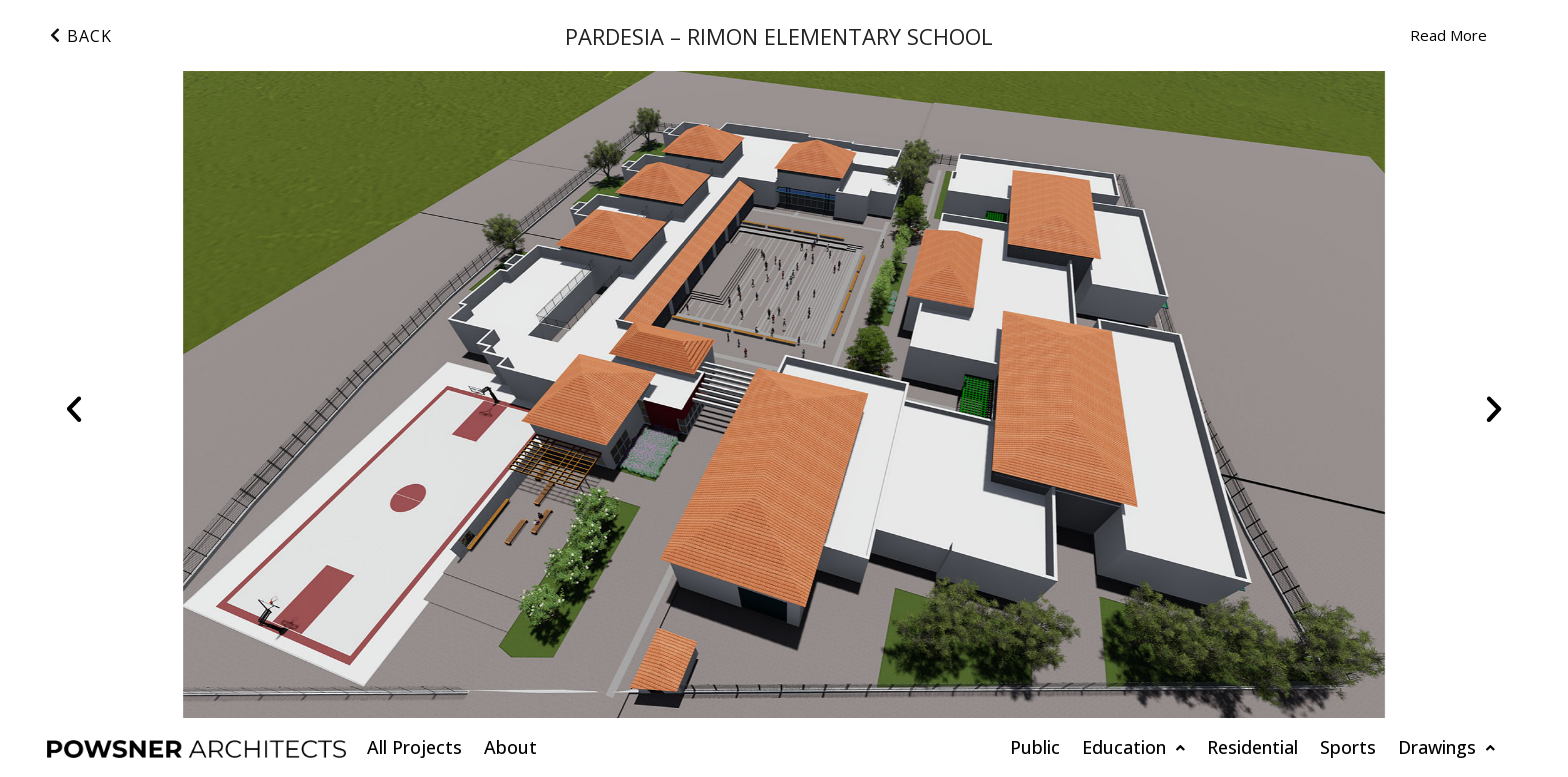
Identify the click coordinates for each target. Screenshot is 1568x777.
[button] (74, 409)
